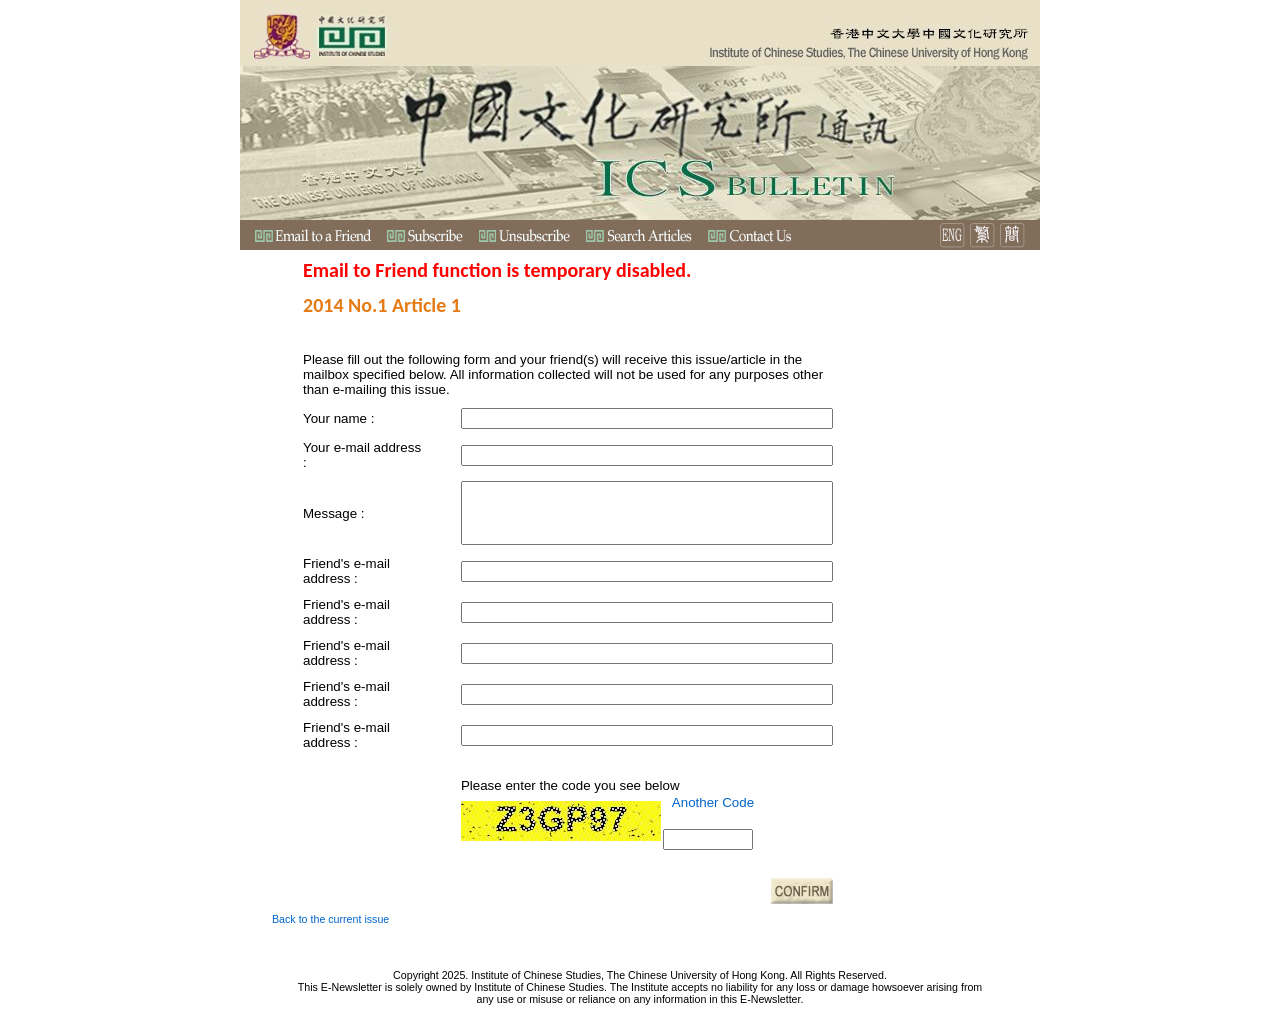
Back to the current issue (330, 919)
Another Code (713, 802)
